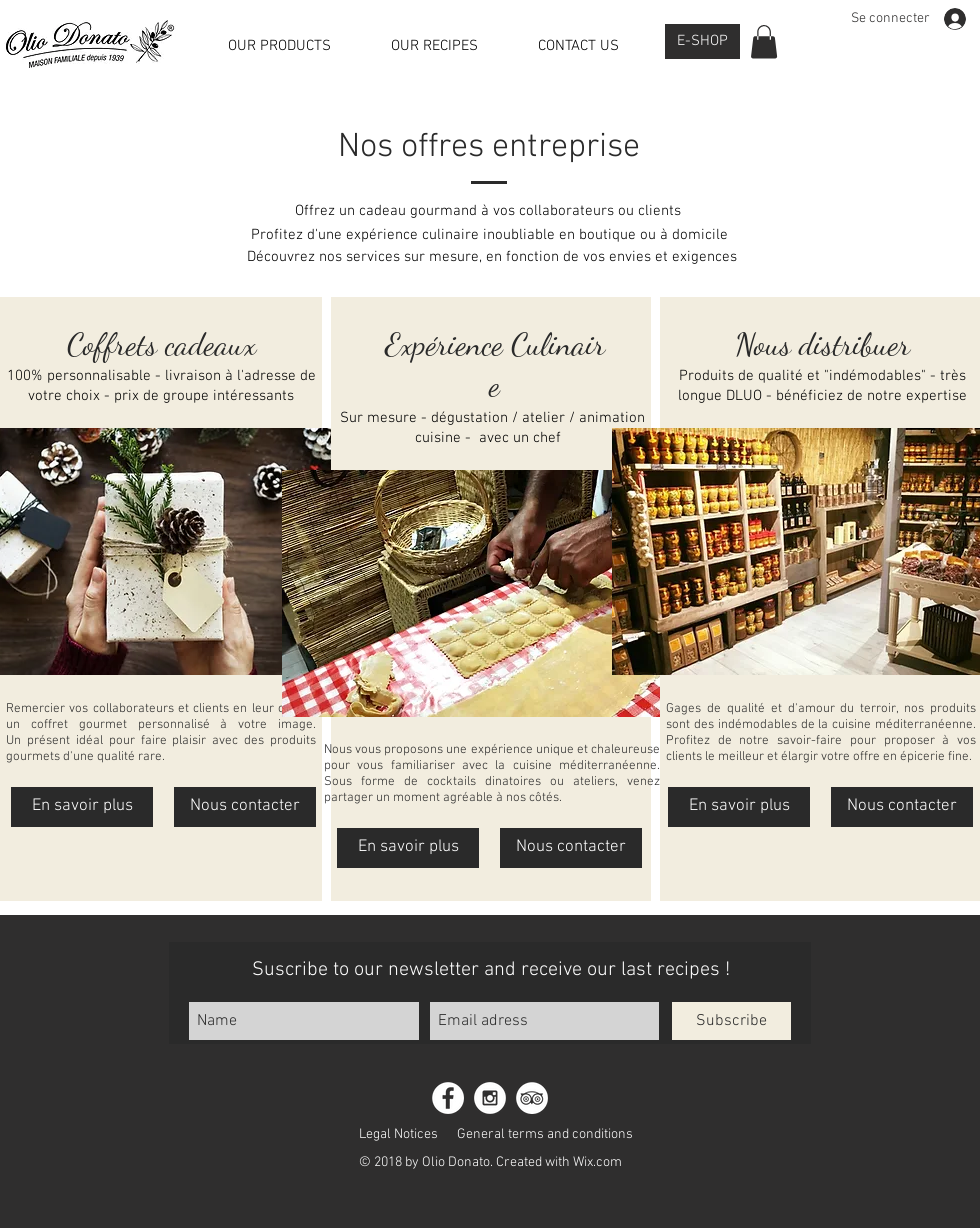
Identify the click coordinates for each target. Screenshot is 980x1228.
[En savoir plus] (82, 807)
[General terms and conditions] (545, 1134)
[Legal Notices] (398, 1134)
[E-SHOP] (702, 41)
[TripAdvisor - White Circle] (532, 1098)
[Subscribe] (731, 1021)
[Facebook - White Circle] (448, 1098)
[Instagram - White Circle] (490, 1098)
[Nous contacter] (245, 807)
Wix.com (597, 1162)
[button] (764, 41)
